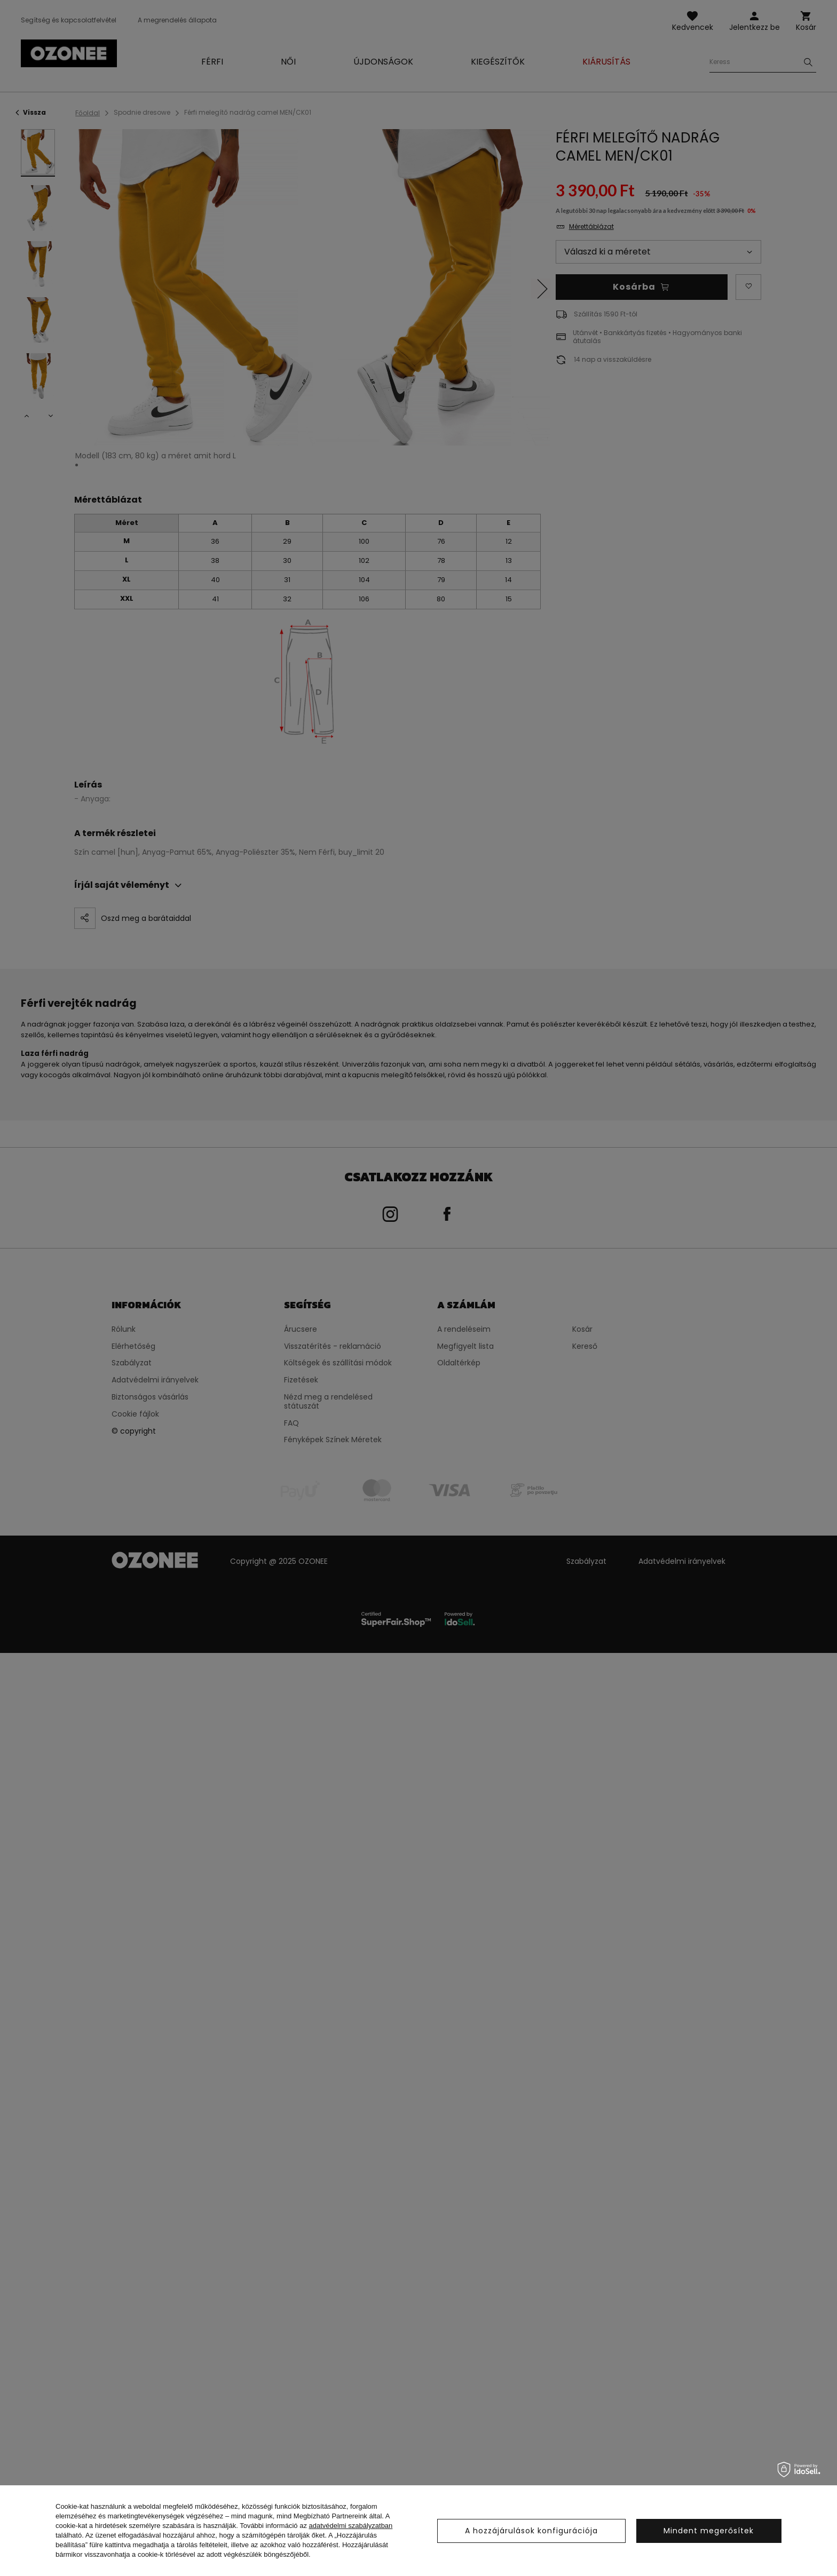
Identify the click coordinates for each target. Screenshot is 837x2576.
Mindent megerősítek (709, 2530)
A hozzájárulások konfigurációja (531, 2530)
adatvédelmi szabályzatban (351, 2526)
